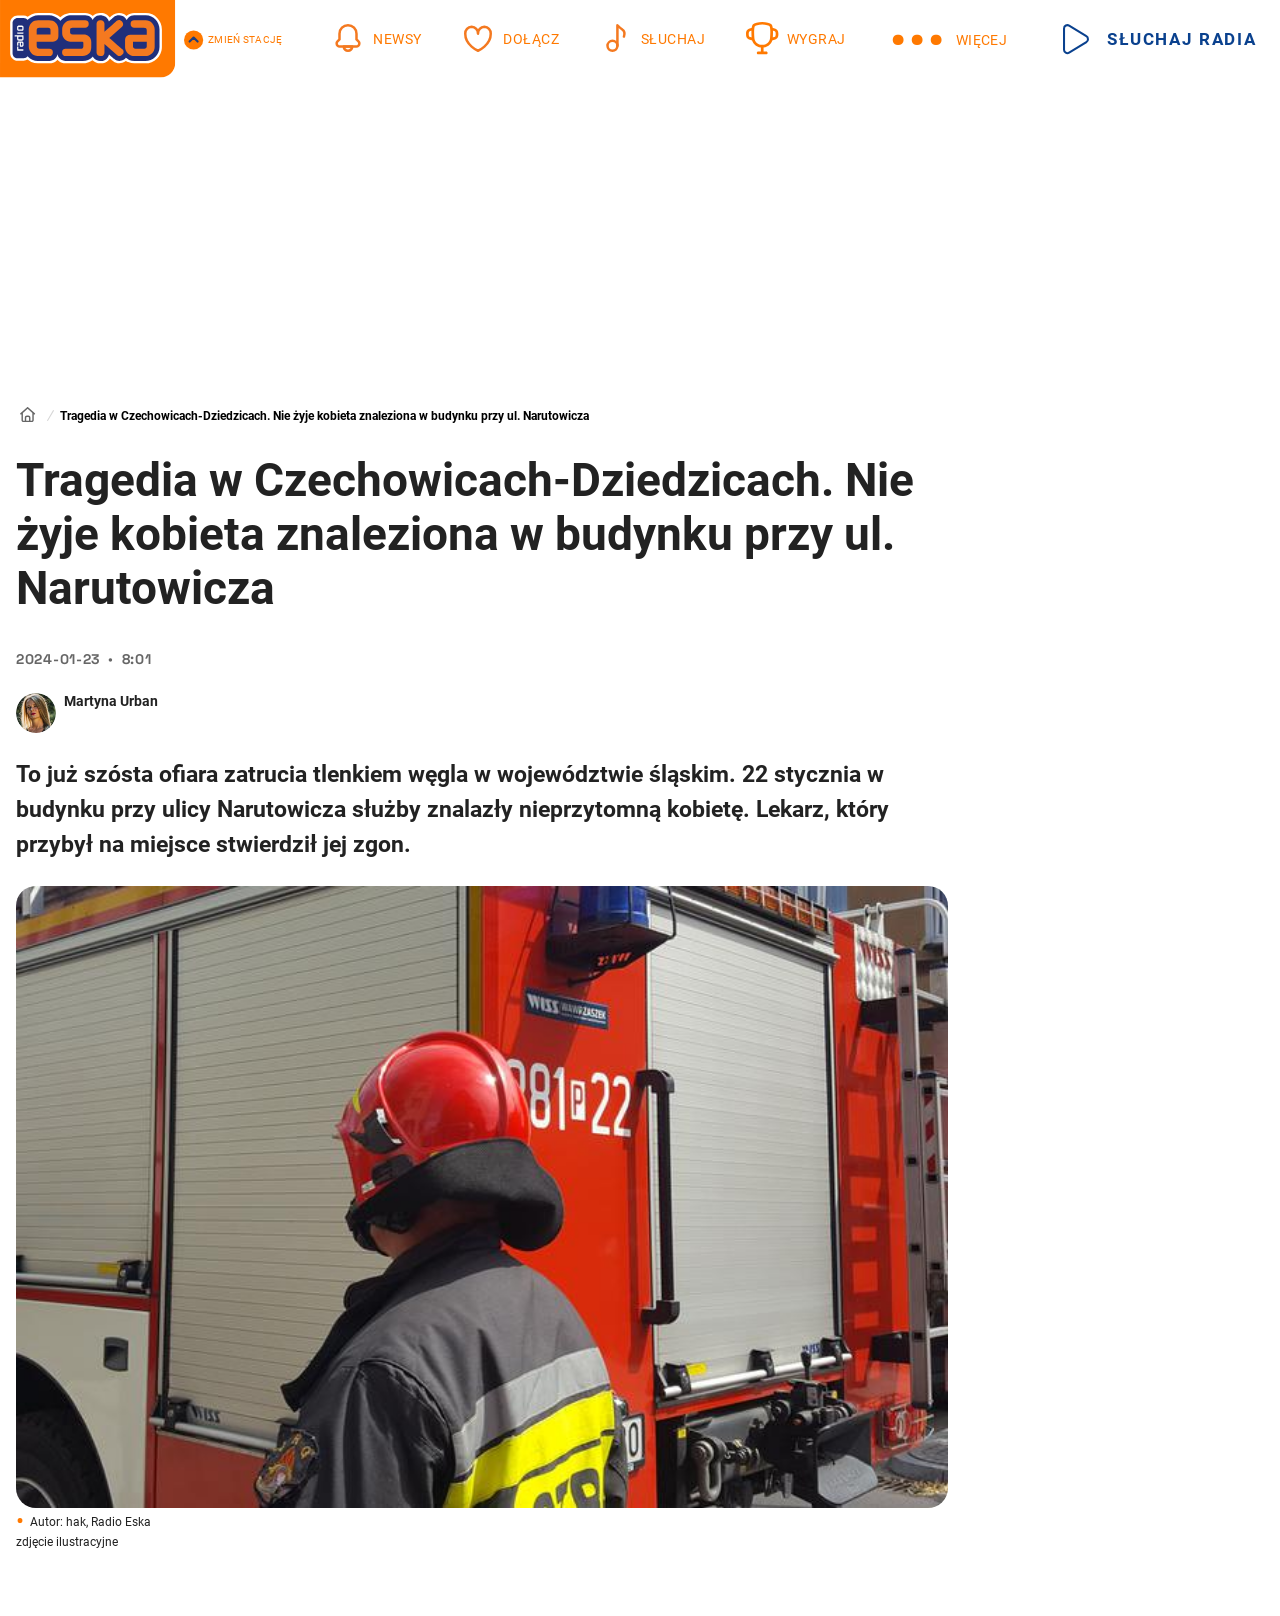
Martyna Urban (111, 701)
